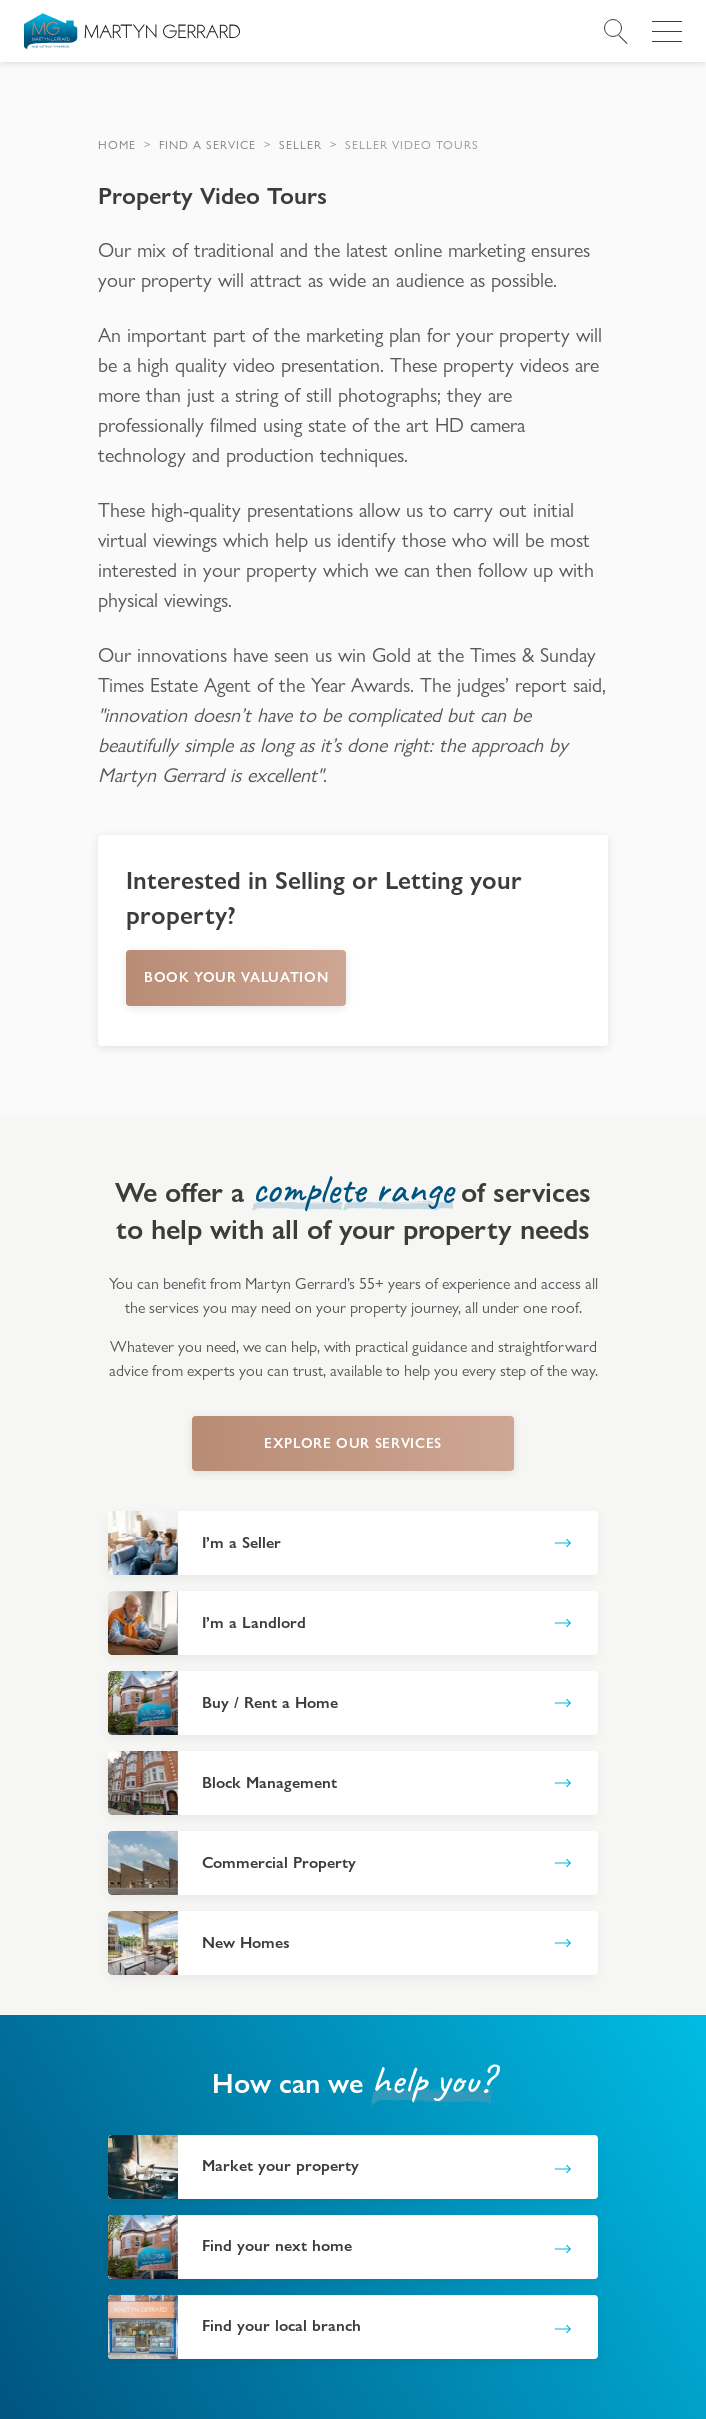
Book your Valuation (236, 977)
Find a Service (207, 145)
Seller (300, 145)
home (117, 145)
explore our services (353, 1443)
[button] (117, 145)
